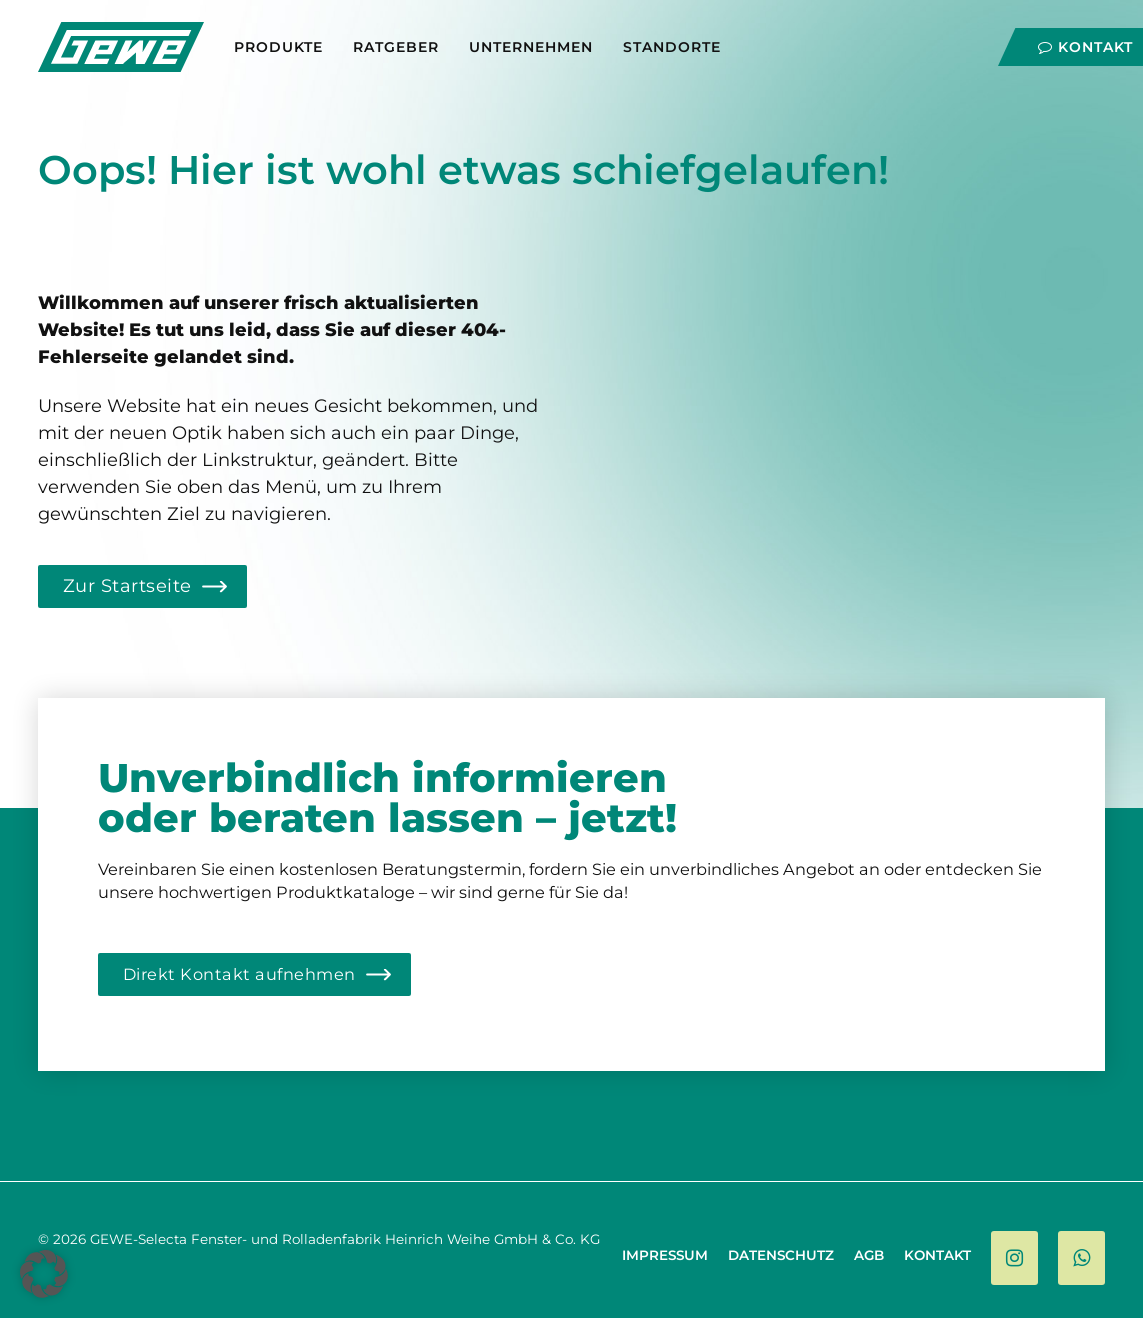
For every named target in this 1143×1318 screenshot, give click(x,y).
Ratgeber (396, 47)
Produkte (278, 47)
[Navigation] (1084, 42)
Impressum (665, 1255)
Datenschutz (781, 1255)
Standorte (672, 47)
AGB (869, 1255)
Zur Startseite (127, 586)
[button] (44, 1274)
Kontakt (937, 1255)
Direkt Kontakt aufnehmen (239, 974)
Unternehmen (531, 47)
